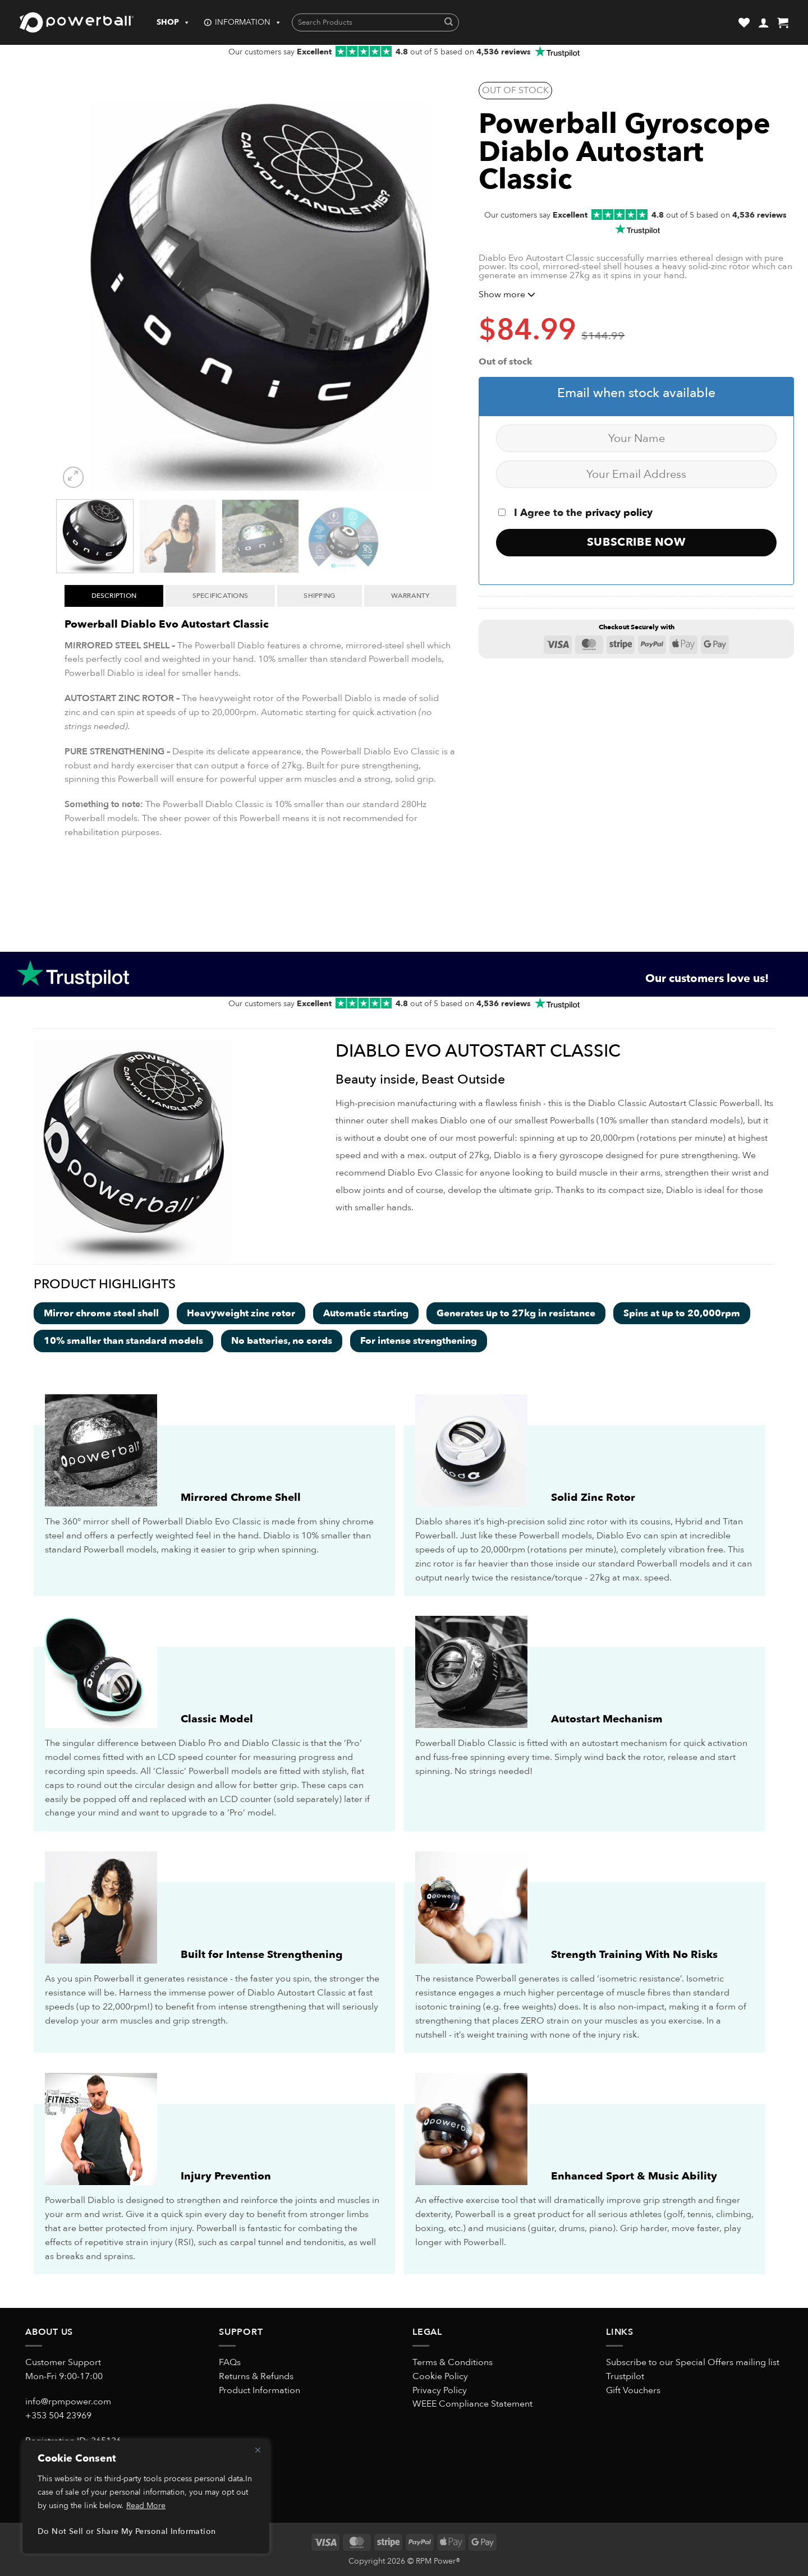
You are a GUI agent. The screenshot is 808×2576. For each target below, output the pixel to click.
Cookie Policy (440, 2376)
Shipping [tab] (319, 596)
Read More (146, 2505)
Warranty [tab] (410, 596)
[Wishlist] (744, 22)
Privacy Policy (439, 2390)
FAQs (230, 2362)
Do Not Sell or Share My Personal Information (126, 2531)
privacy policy (619, 513)
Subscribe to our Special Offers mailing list (692, 2362)
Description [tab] (114, 596)
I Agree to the (575, 513)
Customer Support (63, 2362)
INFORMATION (248, 22)
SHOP (173, 22)
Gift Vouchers (633, 2390)
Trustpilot (625, 2376)
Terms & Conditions (452, 2362)
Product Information (259, 2390)
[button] (763, 22)
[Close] (257, 2450)
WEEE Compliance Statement (472, 2404)
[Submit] (448, 22)
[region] (145, 2497)
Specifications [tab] (220, 596)
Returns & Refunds (256, 2376)
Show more (507, 294)
